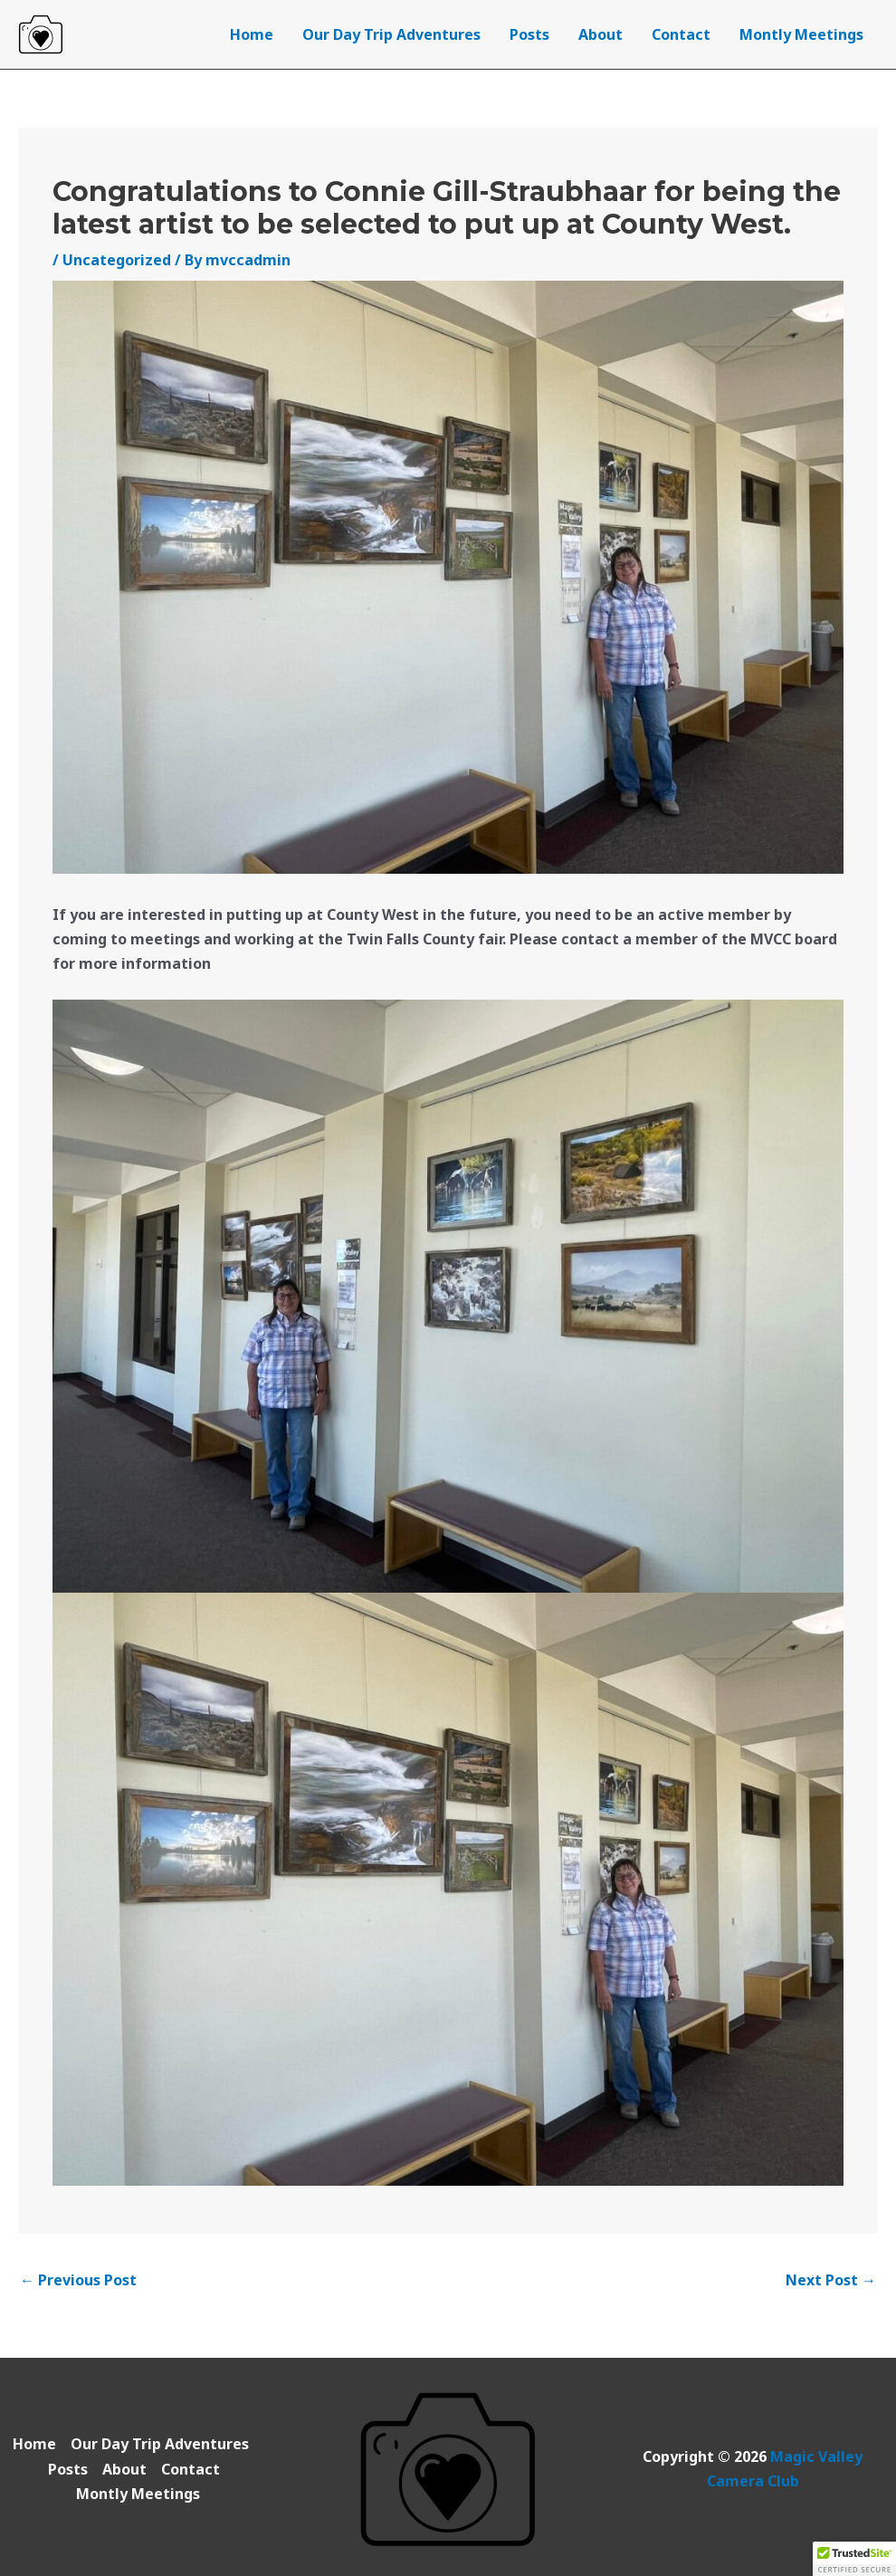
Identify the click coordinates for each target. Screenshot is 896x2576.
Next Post (831, 2280)
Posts (529, 34)
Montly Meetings (801, 34)
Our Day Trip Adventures (391, 34)
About (600, 34)
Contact (681, 34)
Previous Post (78, 2280)
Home (251, 34)
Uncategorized (116, 260)
